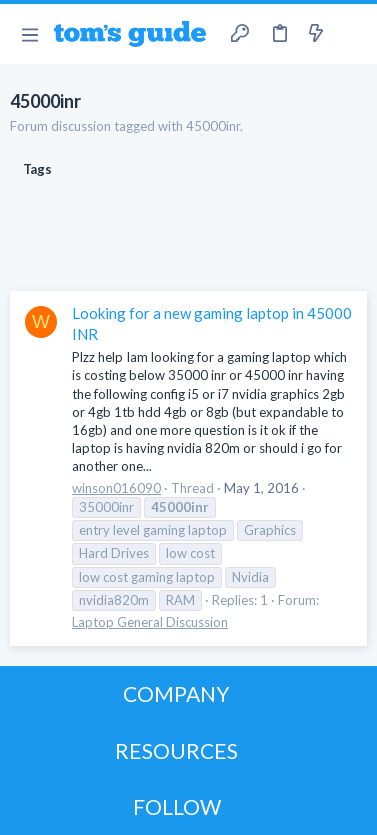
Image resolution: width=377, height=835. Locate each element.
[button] (29, 34)
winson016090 (116, 488)
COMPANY (176, 693)
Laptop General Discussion (150, 622)
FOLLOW (177, 806)
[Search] (350, 34)
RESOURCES (176, 750)
